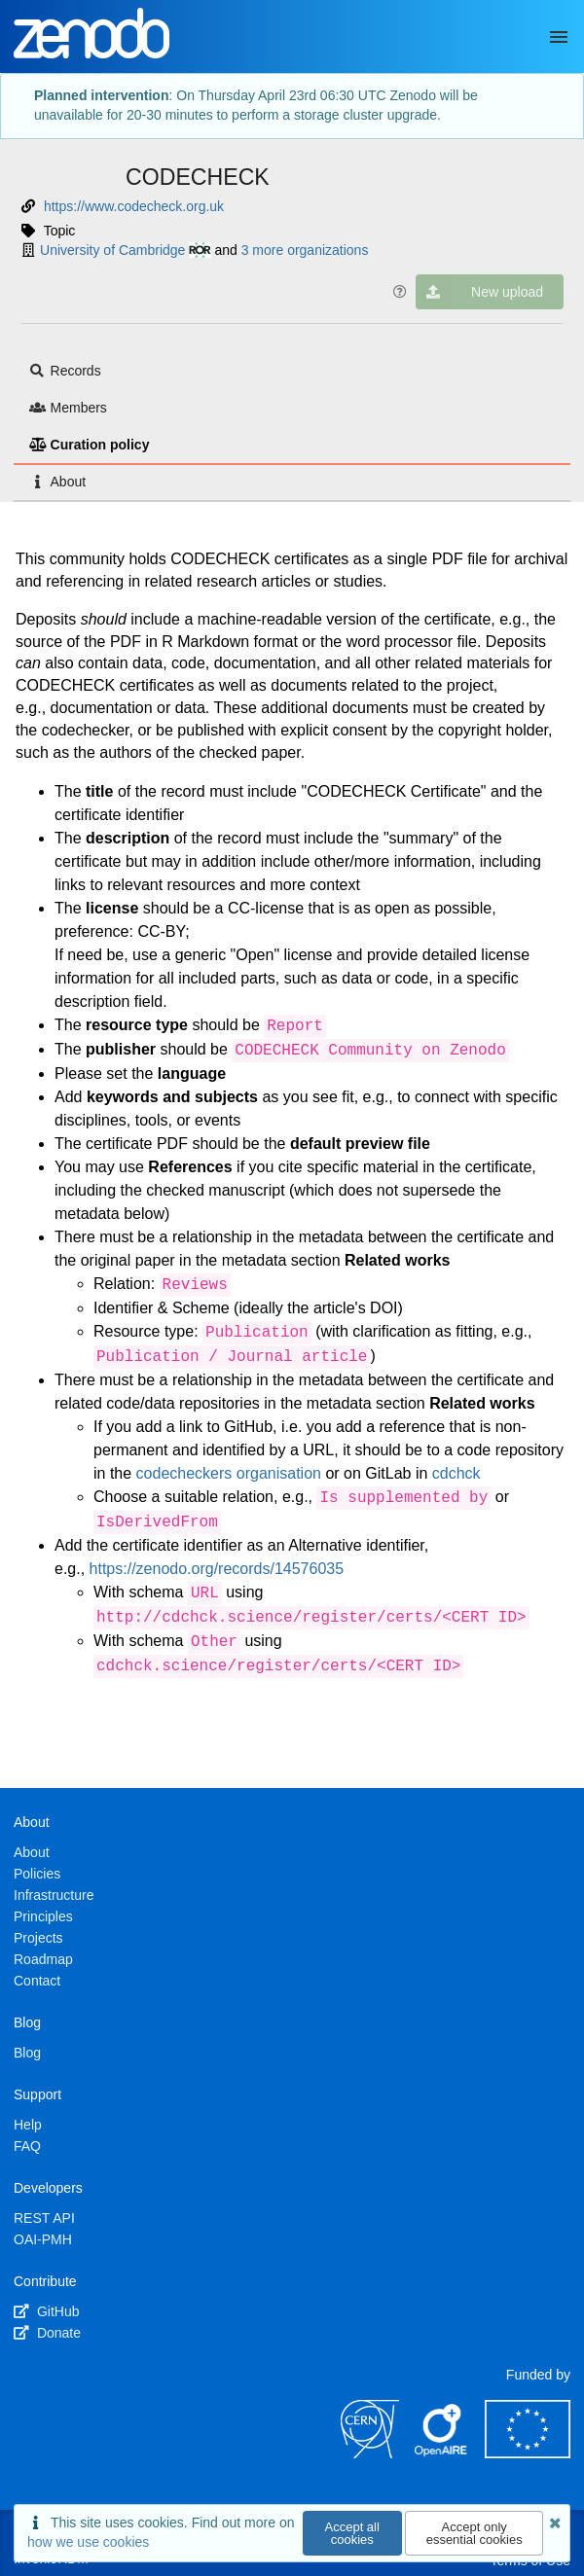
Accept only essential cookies (474, 2533)
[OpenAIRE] (442, 2453)
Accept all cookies (352, 2533)
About (57, 481)
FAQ (27, 2146)
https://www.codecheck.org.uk (134, 206)
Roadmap (43, 1959)
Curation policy (89, 444)
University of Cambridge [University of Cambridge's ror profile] (125, 250)
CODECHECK (198, 177)
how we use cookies (88, 2542)
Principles (43, 1916)
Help (28, 2124)
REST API (44, 2218)
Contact (37, 1980)
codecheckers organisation (228, 1473)
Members (68, 407)
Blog (27, 2052)
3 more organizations (305, 250)
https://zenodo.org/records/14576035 (217, 1568)
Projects (38, 1938)
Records (65, 370)
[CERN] (370, 2453)
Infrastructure (53, 1895)
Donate (47, 2333)
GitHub (46, 2311)
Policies (37, 1873)
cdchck (456, 1473)
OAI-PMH (43, 2239)
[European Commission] (527, 2453)
